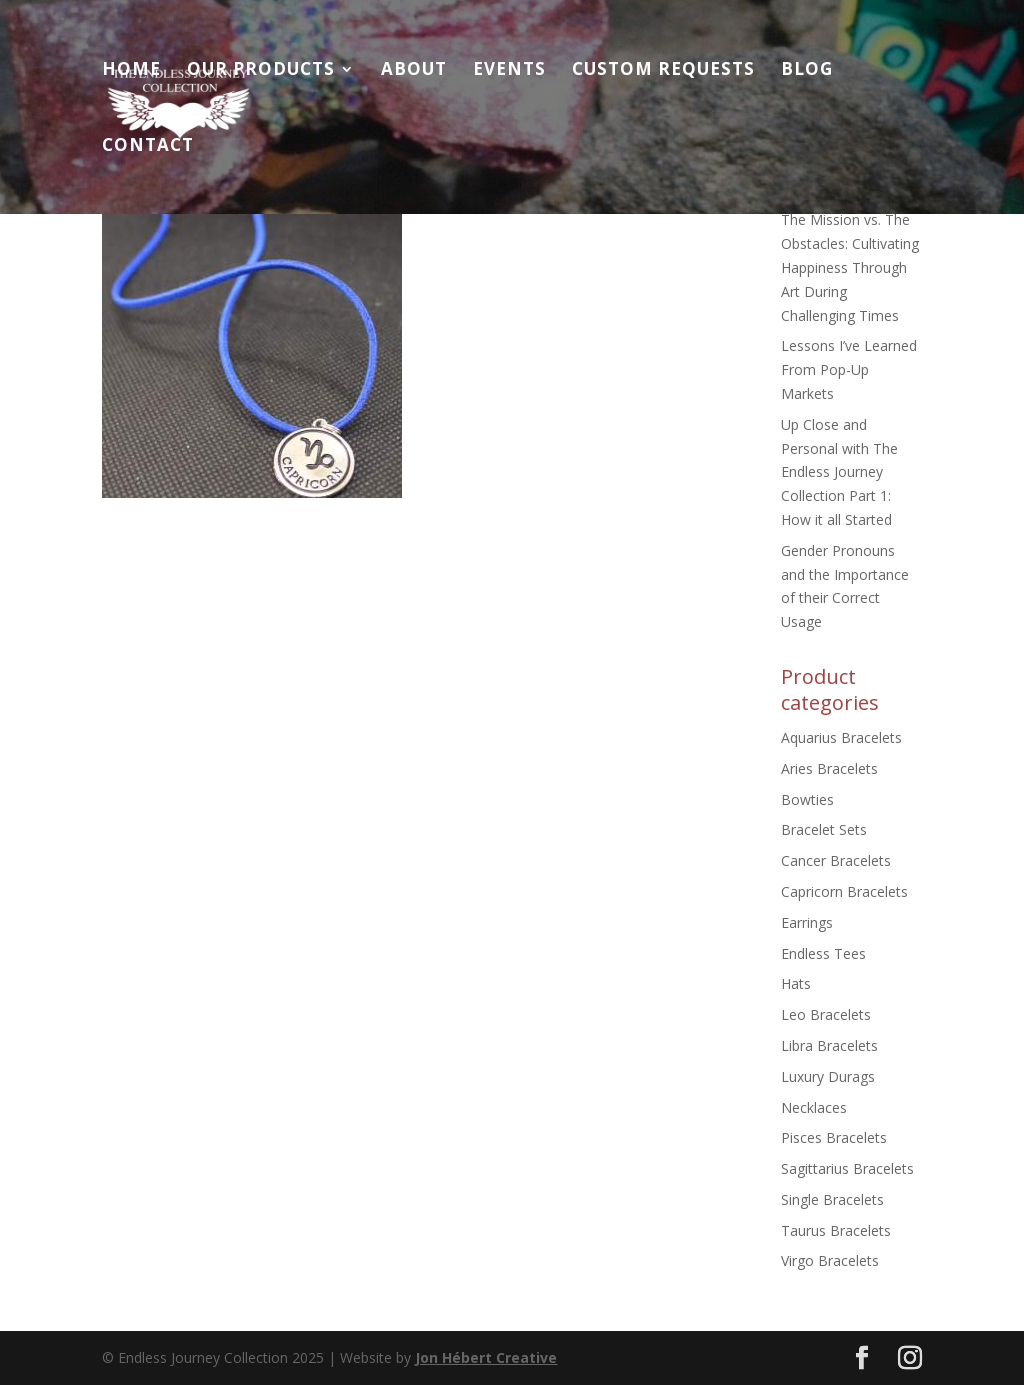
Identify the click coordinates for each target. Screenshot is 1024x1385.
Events (509, 71)
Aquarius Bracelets (841, 737)
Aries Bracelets (829, 768)
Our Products (261, 71)
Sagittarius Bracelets (847, 1168)
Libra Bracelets (829, 1045)
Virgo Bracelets (830, 1260)
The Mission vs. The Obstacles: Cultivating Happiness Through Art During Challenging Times (850, 267)
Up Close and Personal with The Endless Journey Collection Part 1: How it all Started (839, 472)
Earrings (807, 922)
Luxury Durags (828, 1076)
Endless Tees (823, 953)
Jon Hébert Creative (486, 1357)
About (414, 71)
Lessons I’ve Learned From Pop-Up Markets (849, 369)
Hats (796, 983)
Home (131, 71)
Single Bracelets (832, 1199)
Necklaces (814, 1107)
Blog (807, 71)
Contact (148, 147)
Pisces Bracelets (834, 1137)
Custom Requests (663, 71)
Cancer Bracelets (836, 860)
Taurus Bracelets (836, 1230)
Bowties (807, 799)
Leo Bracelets (826, 1014)
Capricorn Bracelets (844, 891)
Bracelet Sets (824, 829)
